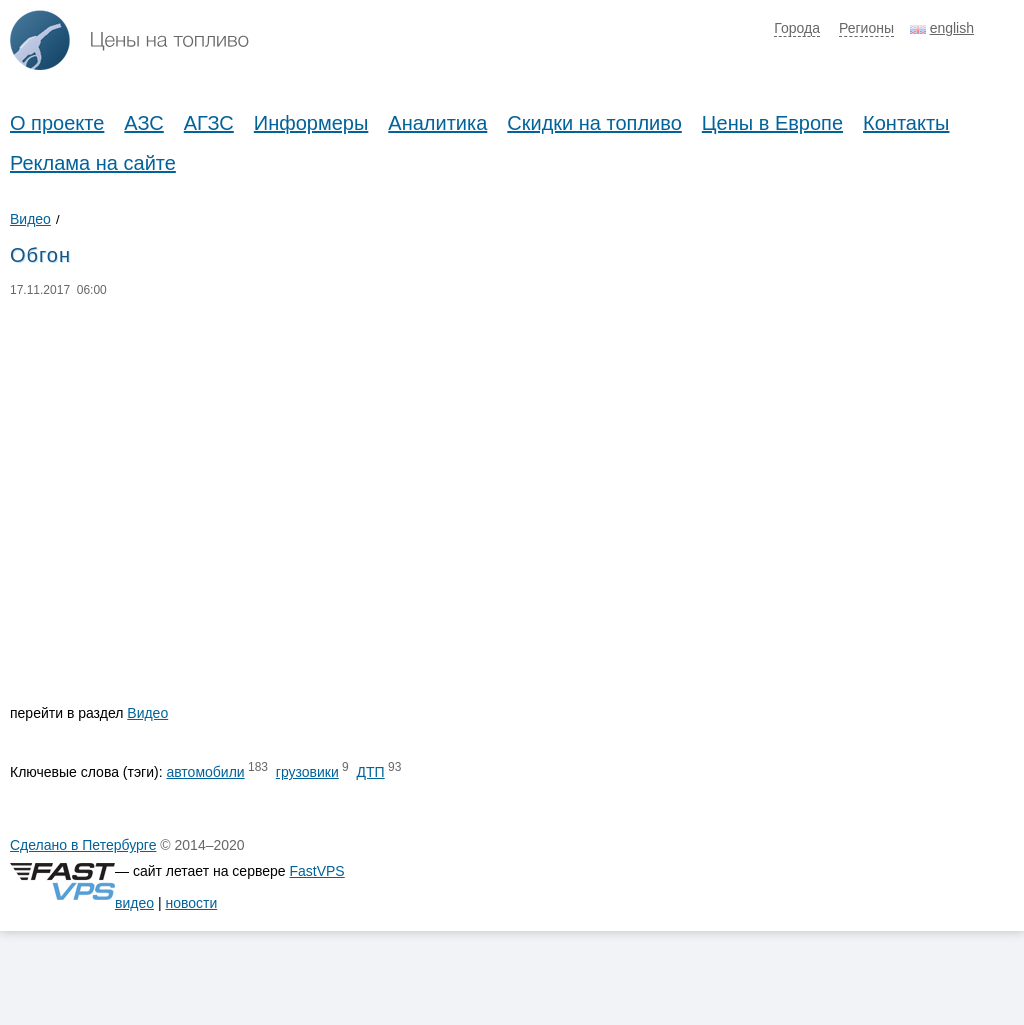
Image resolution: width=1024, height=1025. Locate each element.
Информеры (311, 123)
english (952, 28)
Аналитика (437, 123)
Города (797, 28)
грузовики (307, 772)
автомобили (205, 772)
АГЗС (209, 123)
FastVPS (316, 871)
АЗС (143, 123)
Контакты (906, 123)
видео (134, 903)
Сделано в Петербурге (83, 845)
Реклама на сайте (93, 163)
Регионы (866, 28)
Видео (30, 219)
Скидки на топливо (594, 123)
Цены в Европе (772, 123)
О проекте (57, 123)
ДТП (371, 772)
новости (191, 903)
